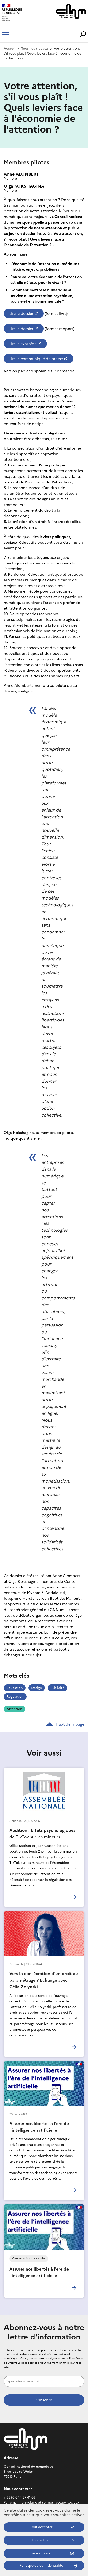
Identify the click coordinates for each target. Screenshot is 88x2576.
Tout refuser (41, 2540)
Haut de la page (65, 1724)
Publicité (57, 1687)
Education (15, 1687)
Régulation (15, 1696)
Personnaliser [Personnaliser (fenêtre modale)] (41, 2553)
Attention (14, 1709)
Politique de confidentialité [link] (41, 2565)
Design (36, 1687)
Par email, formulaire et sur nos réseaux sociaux (41, 2502)
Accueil (9, 48)
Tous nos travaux (34, 48)
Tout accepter (41, 2526)
